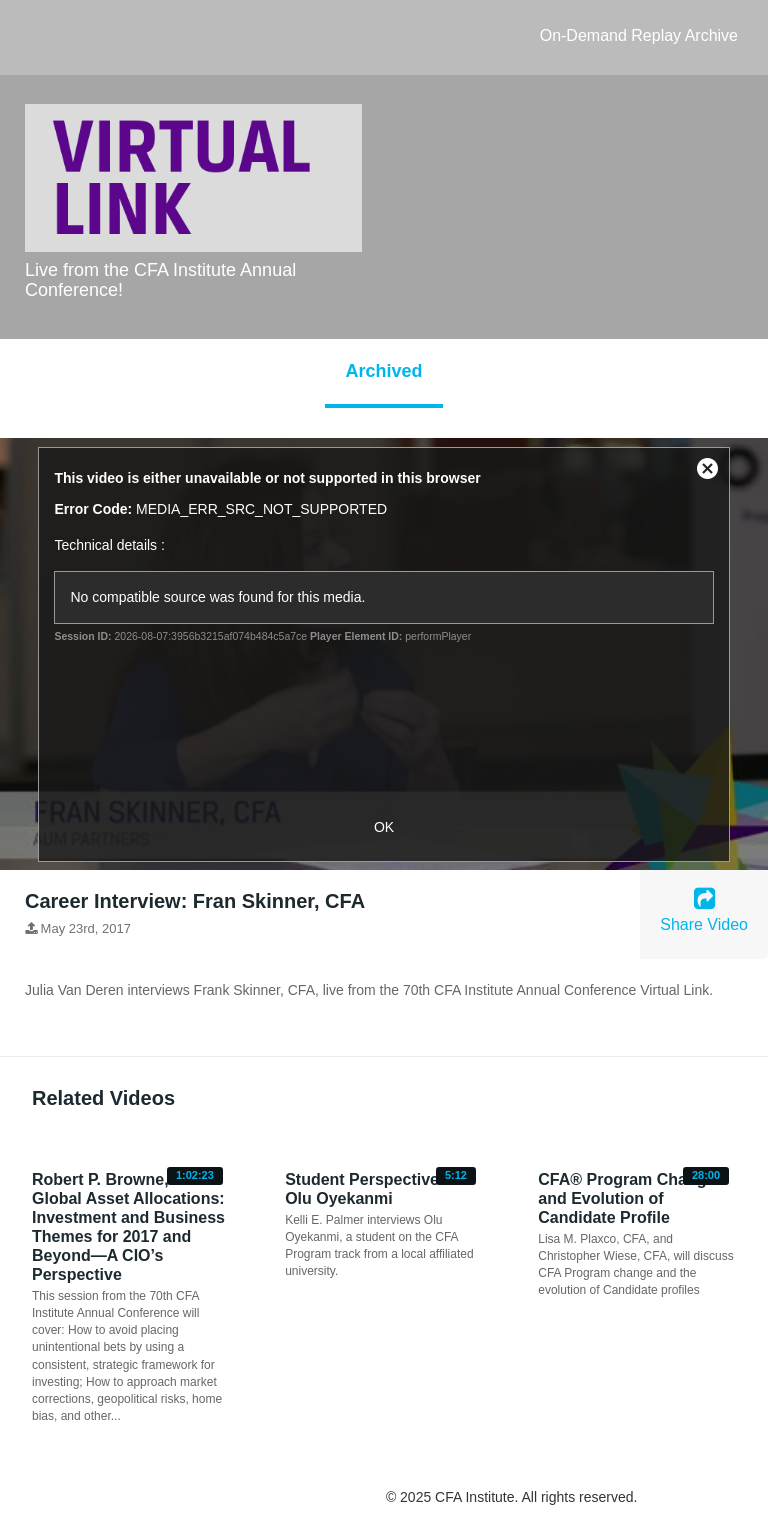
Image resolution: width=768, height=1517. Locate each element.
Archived (383, 371)
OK (384, 827)
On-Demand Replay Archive (639, 35)
